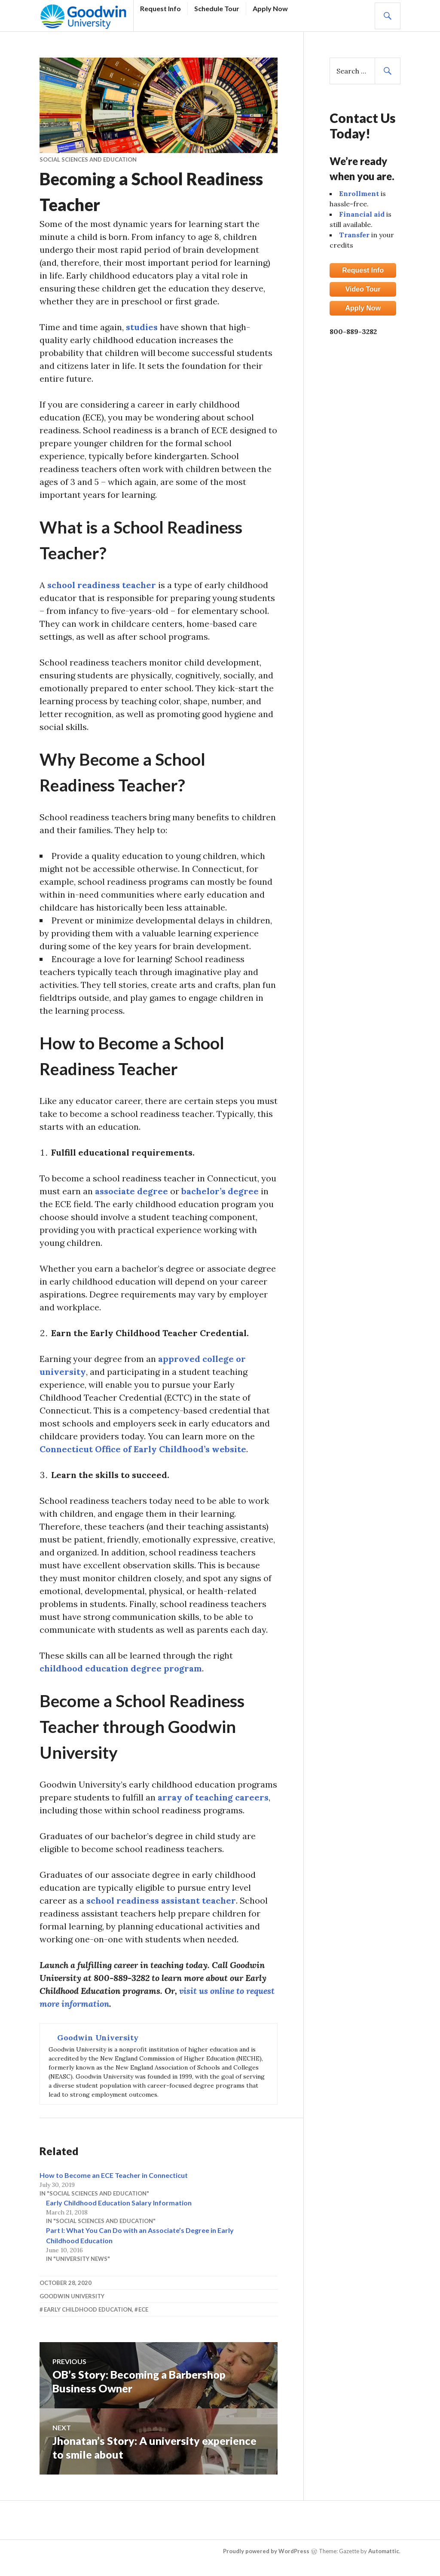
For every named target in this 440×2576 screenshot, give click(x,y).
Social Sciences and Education (88, 159)
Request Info (160, 8)
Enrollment (359, 193)
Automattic (383, 2551)
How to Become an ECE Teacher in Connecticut (114, 2175)
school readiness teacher (101, 585)
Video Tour (362, 289)
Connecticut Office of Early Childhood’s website (143, 1449)
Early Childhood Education (88, 2309)
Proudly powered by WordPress (266, 2551)
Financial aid (362, 214)
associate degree (131, 1191)
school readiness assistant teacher (161, 1900)
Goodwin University (72, 2296)
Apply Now (270, 8)
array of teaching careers (213, 1797)
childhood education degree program (121, 1668)
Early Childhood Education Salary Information (119, 2203)
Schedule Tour (216, 8)
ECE (143, 2309)
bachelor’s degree (220, 1191)
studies (142, 327)
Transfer (354, 234)
